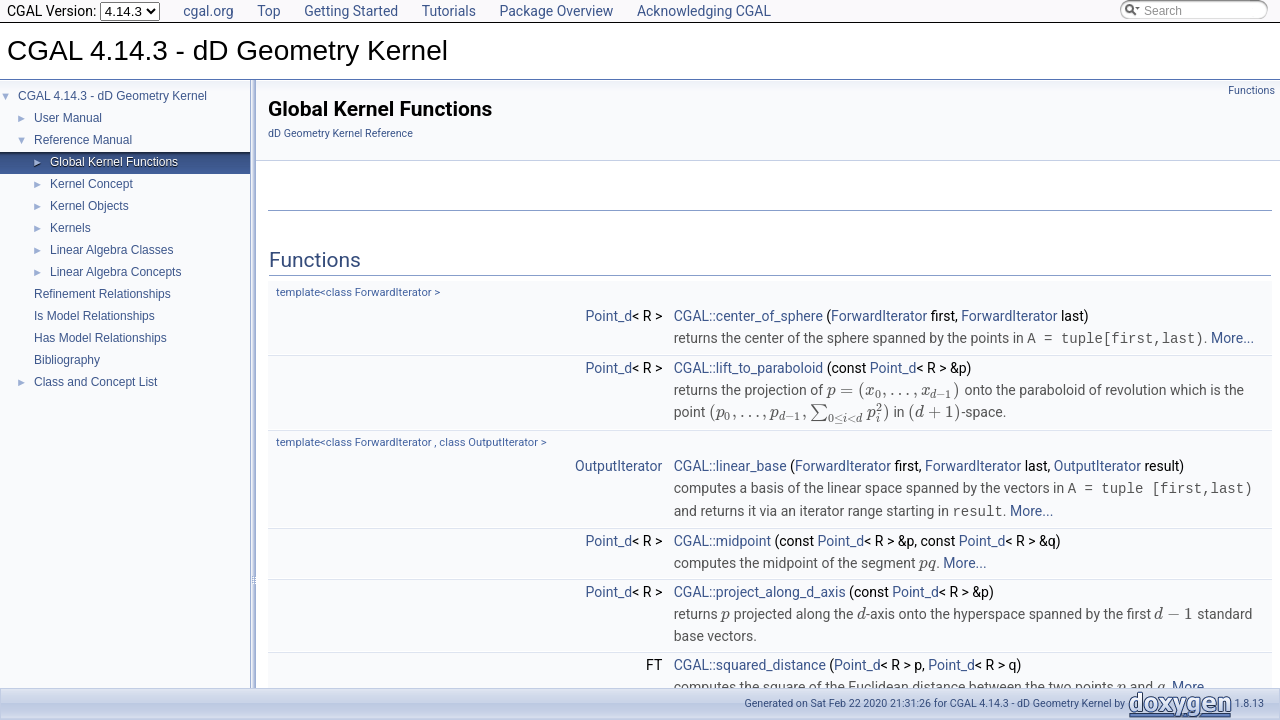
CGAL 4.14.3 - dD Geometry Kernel (112, 96)
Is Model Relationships (94, 316)
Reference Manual (83, 140)
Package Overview (556, 11)
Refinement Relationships (102, 294)
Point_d (609, 316)
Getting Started (351, 11)
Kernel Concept (91, 184)
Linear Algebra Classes (111, 250)
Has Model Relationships (100, 338)
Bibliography (67, 360)
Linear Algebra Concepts (115, 272)
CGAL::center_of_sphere (748, 316)
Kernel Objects (89, 206)
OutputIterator (618, 465)
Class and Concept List (95, 382)
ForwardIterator (879, 316)
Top (269, 11)
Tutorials (449, 11)
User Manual (68, 118)
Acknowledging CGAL (704, 11)
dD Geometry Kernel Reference (340, 133)
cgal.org (208, 11)
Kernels (70, 228)
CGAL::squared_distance (750, 662)
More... (1232, 338)
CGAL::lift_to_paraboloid (749, 367)
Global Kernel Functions (114, 162)
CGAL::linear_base (730, 465)
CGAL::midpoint (722, 538)
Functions (1251, 90)
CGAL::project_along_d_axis (760, 589)
